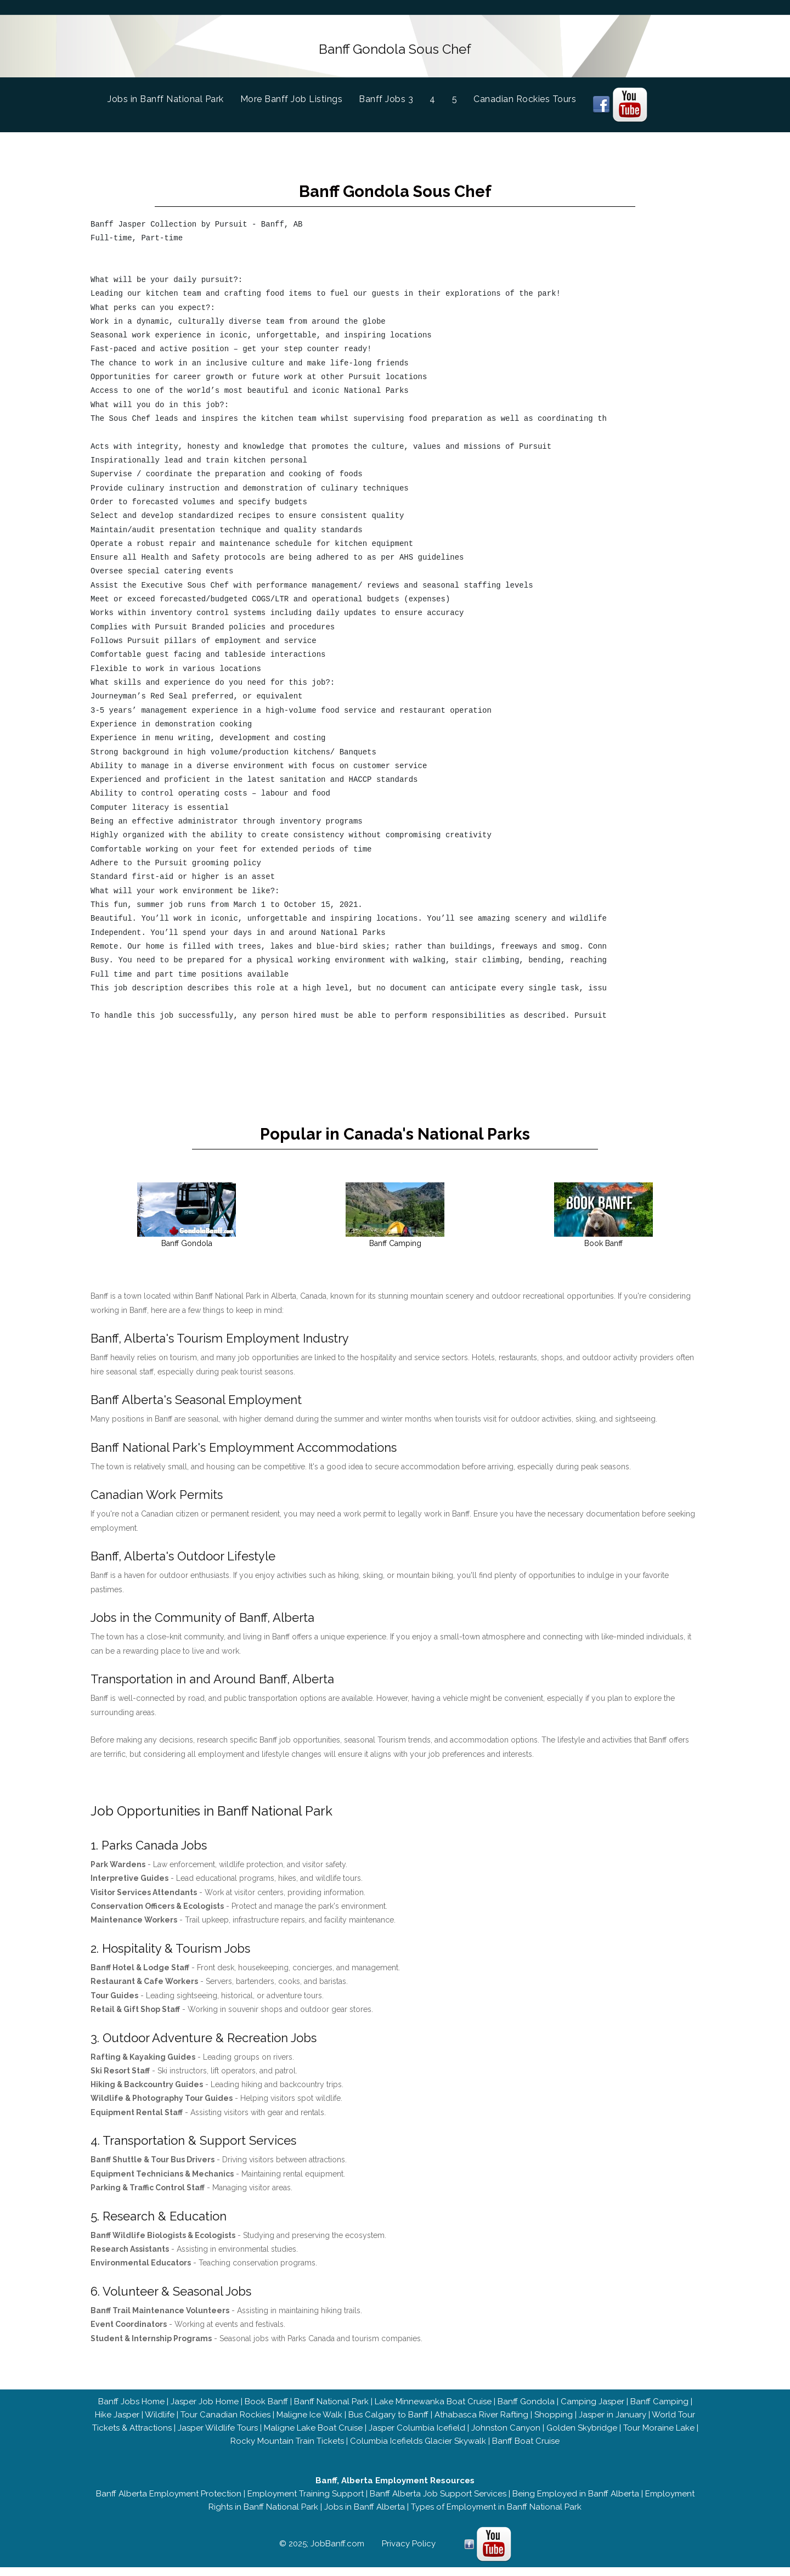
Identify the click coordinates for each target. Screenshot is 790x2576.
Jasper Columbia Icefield (417, 2437)
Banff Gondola (526, 2410)
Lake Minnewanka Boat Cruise (433, 2410)
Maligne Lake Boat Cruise (313, 2437)
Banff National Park (331, 2410)
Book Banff (266, 2410)
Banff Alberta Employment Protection (168, 2502)
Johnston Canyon (505, 2437)
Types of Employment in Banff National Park (496, 2516)
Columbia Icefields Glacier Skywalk (418, 2450)
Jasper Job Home (205, 2410)
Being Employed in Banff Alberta (575, 2502)
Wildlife (159, 2423)
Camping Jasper (592, 2410)
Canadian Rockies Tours (524, 95)
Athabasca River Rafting (481, 2423)
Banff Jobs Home (131, 2410)
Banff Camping (659, 2410)
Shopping (553, 2423)
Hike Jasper (117, 2423)
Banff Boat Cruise (526, 2450)
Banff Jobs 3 (386, 95)
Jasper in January (612, 2423)
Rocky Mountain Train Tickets (287, 2450)
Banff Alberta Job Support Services (438, 2502)
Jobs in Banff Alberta (364, 2516)
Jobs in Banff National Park (174, 94)
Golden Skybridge (581, 2437)
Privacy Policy (409, 2552)
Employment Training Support (305, 2502)
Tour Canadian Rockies (225, 2423)
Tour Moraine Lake (659, 2437)
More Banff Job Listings (291, 95)
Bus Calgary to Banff (388, 2423)
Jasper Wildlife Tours (218, 2437)
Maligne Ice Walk (309, 2423)
